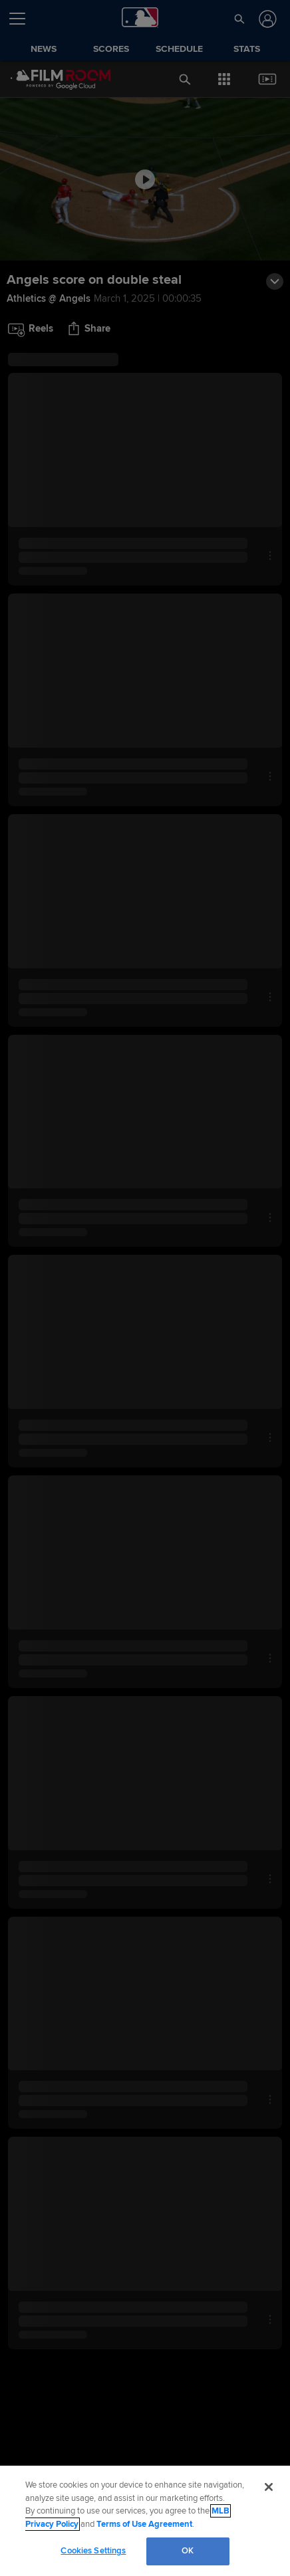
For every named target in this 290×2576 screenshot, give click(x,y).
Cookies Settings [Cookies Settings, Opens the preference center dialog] (93, 2550)
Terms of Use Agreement (144, 2524)
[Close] (268, 2487)
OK (188, 2550)
